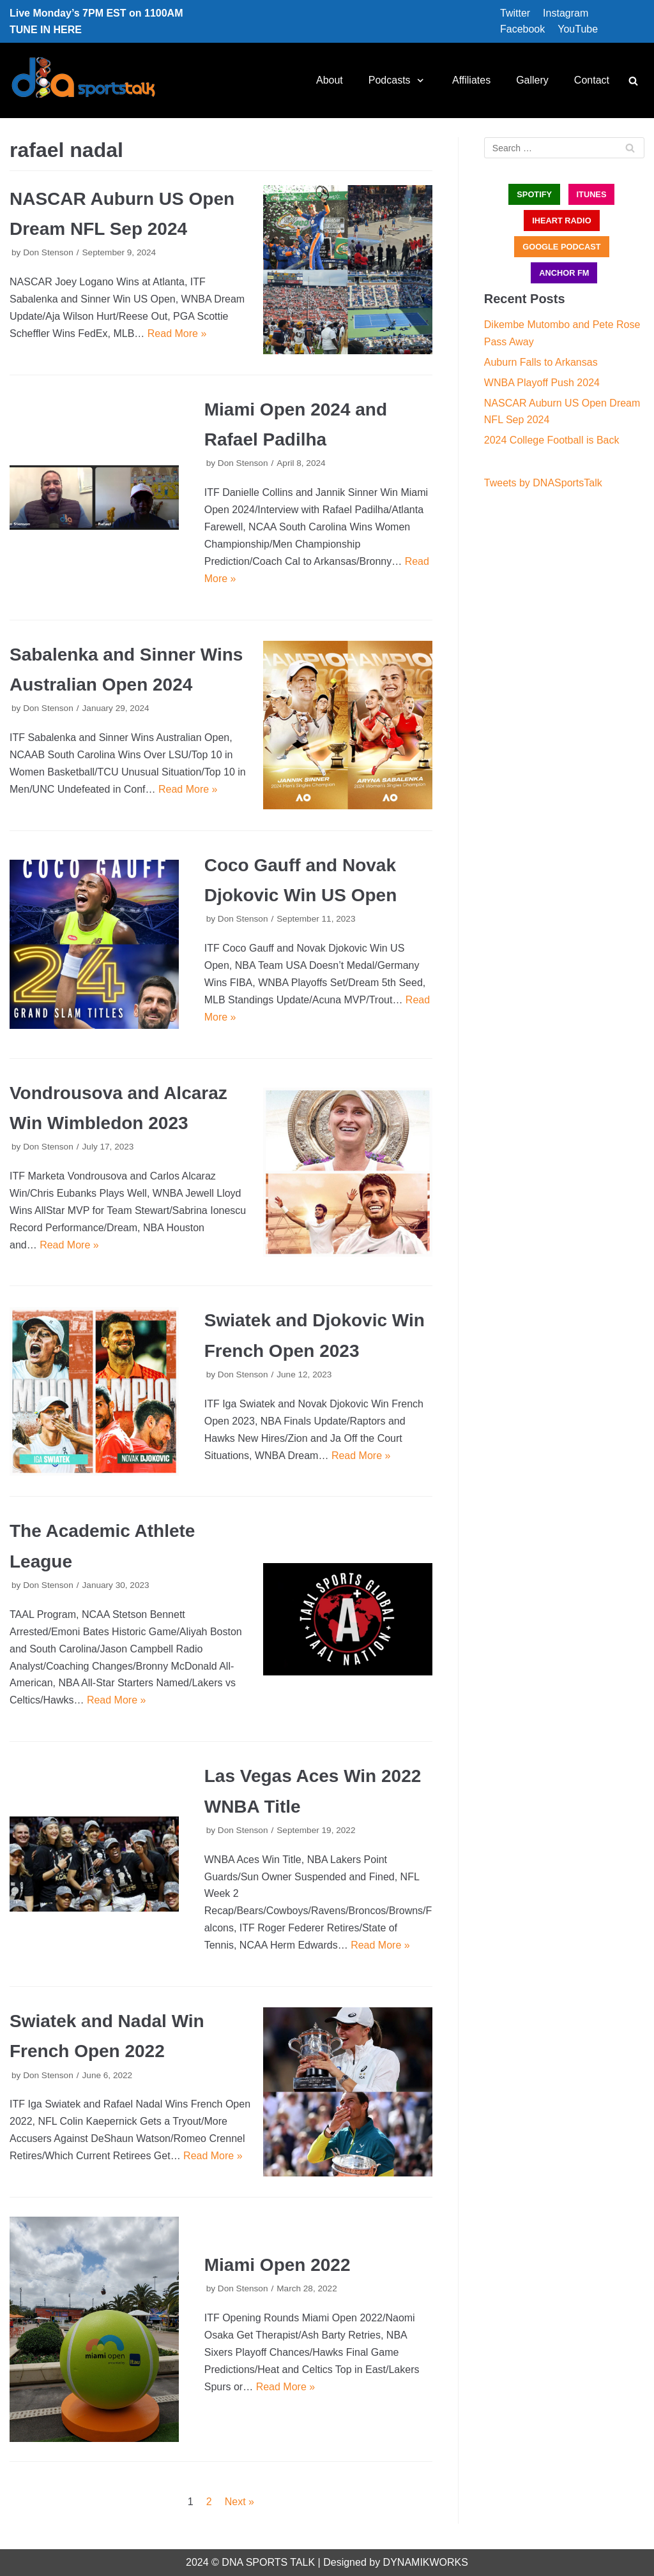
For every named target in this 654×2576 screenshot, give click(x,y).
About (329, 80)
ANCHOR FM (564, 273)
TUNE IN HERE (46, 29)
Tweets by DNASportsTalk (543, 482)
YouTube (578, 29)
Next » (239, 2501)
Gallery (532, 80)
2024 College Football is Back (552, 440)
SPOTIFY (534, 194)
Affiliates (471, 80)
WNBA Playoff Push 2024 (542, 382)
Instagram (565, 13)
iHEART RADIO (561, 220)
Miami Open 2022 (277, 2265)
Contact (591, 80)
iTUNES (592, 194)
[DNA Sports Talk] (83, 80)
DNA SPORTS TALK (268, 2562)
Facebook (522, 29)
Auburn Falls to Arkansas (541, 362)
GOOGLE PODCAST (561, 246)
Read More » (177, 333)
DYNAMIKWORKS (425, 2562)
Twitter (515, 13)
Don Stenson (48, 252)
